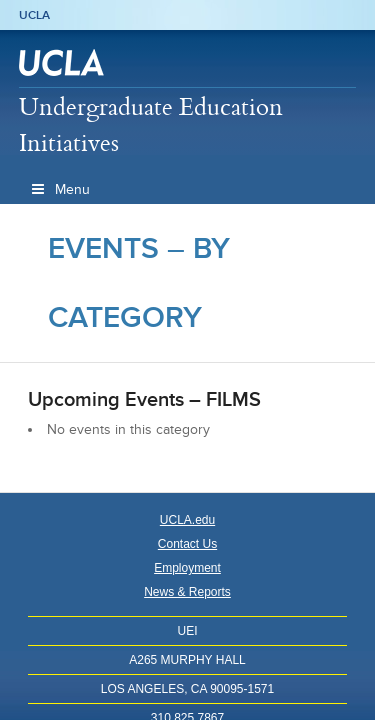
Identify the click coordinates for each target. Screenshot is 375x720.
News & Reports (187, 592)
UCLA (34, 15)
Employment (187, 568)
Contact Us (187, 544)
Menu (60, 189)
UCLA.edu (187, 520)
